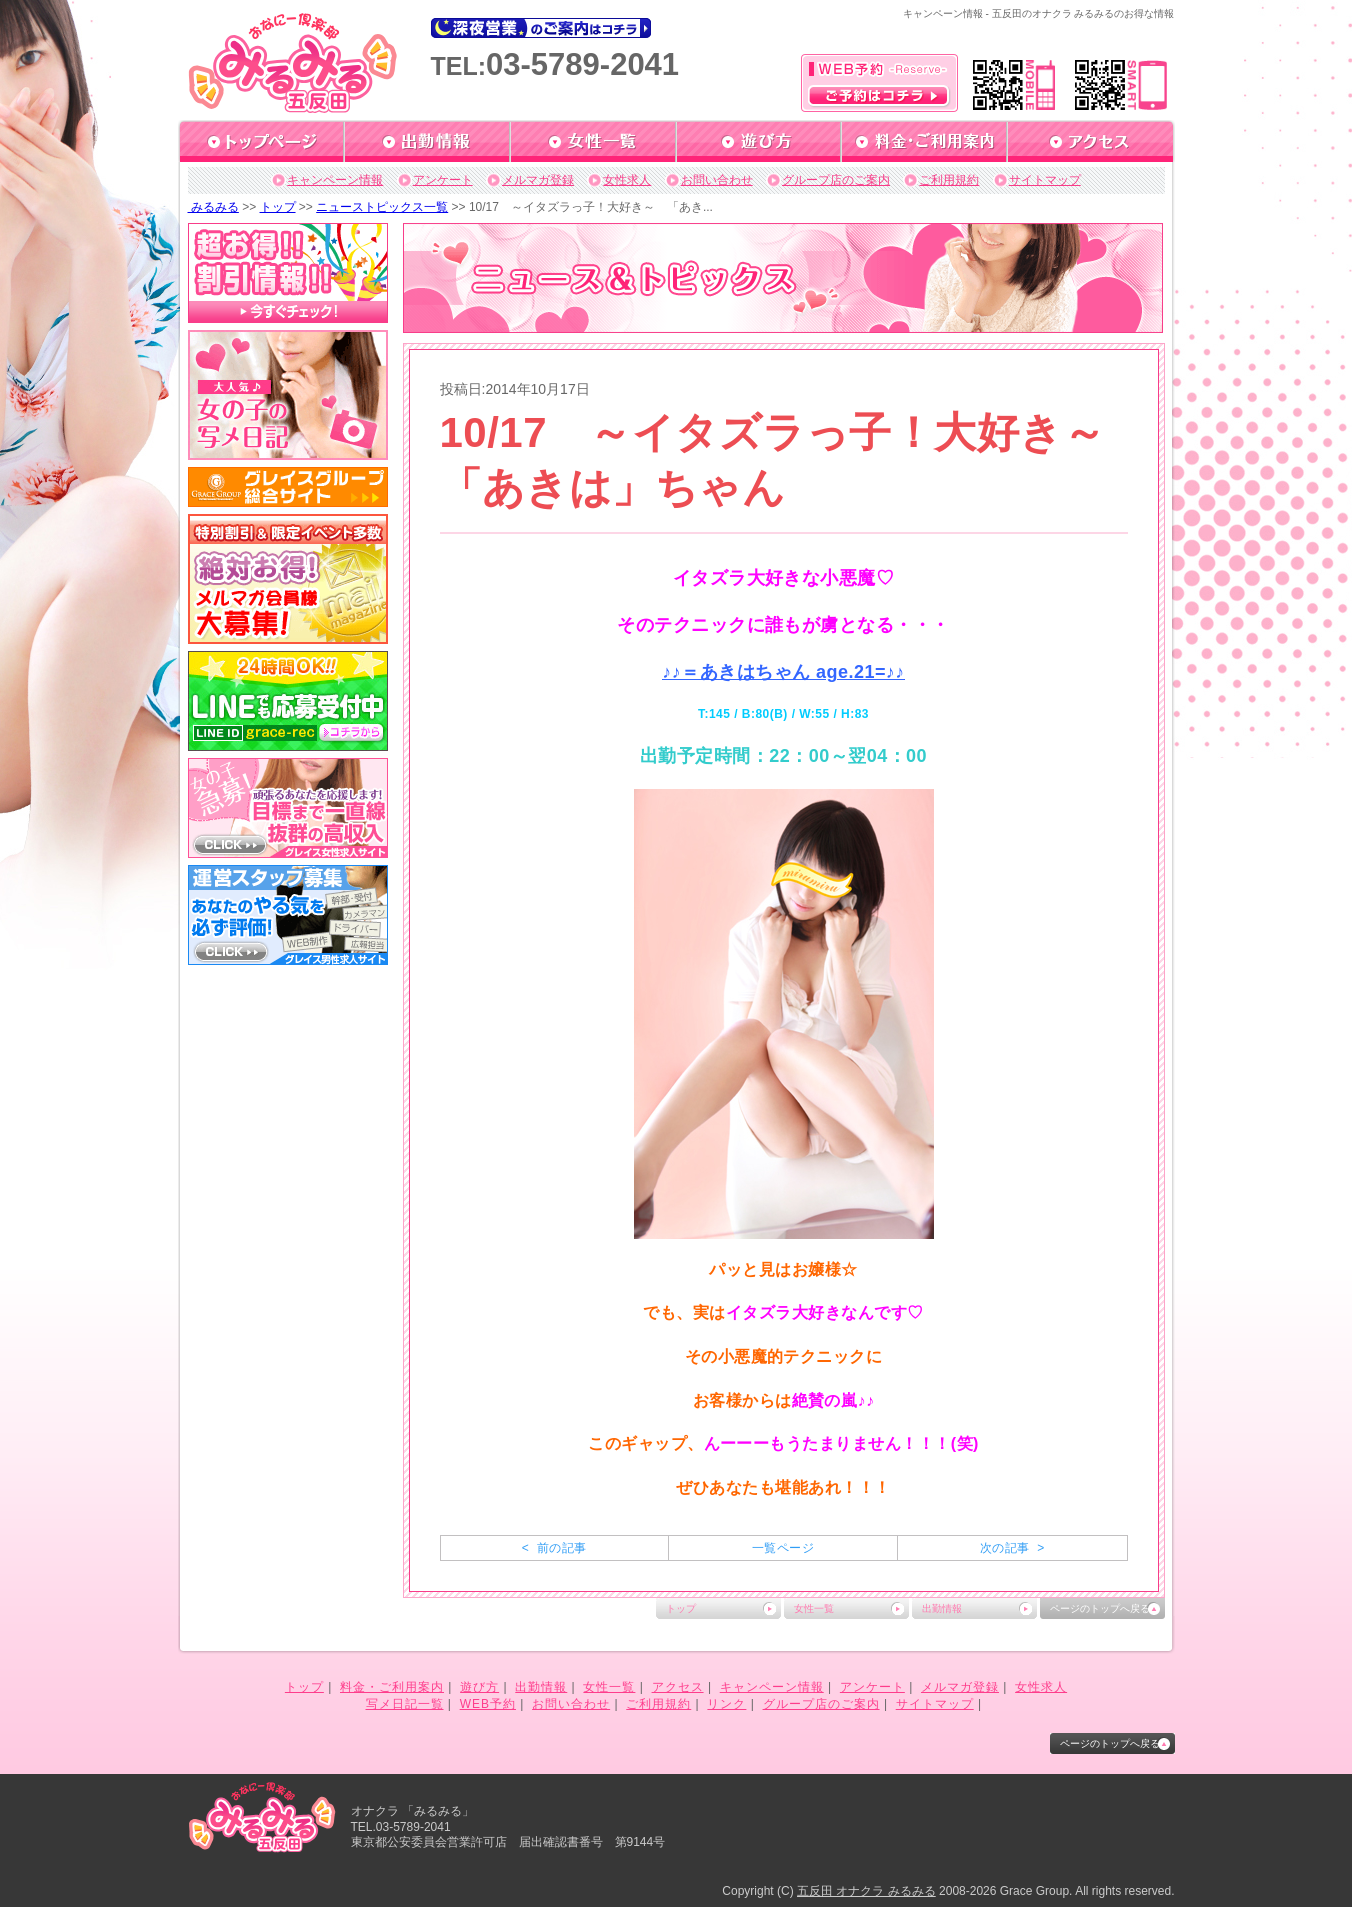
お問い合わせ (717, 180)
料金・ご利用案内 (392, 1687)
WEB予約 (488, 1704)
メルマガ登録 (538, 180)
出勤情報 (942, 1608)
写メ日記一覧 (405, 1704)
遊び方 (479, 1687)
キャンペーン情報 (335, 180)
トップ (278, 207)
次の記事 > (1012, 1548)
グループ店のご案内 (836, 180)
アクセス (678, 1687)
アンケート (443, 180)
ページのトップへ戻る (1100, 1608)
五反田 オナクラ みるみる (866, 1891)
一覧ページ (783, 1548)
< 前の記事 (554, 1548)
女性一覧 (814, 1608)
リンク (726, 1704)
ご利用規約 (949, 180)
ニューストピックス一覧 (382, 207)
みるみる (213, 207)
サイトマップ (1045, 180)
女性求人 (627, 180)
